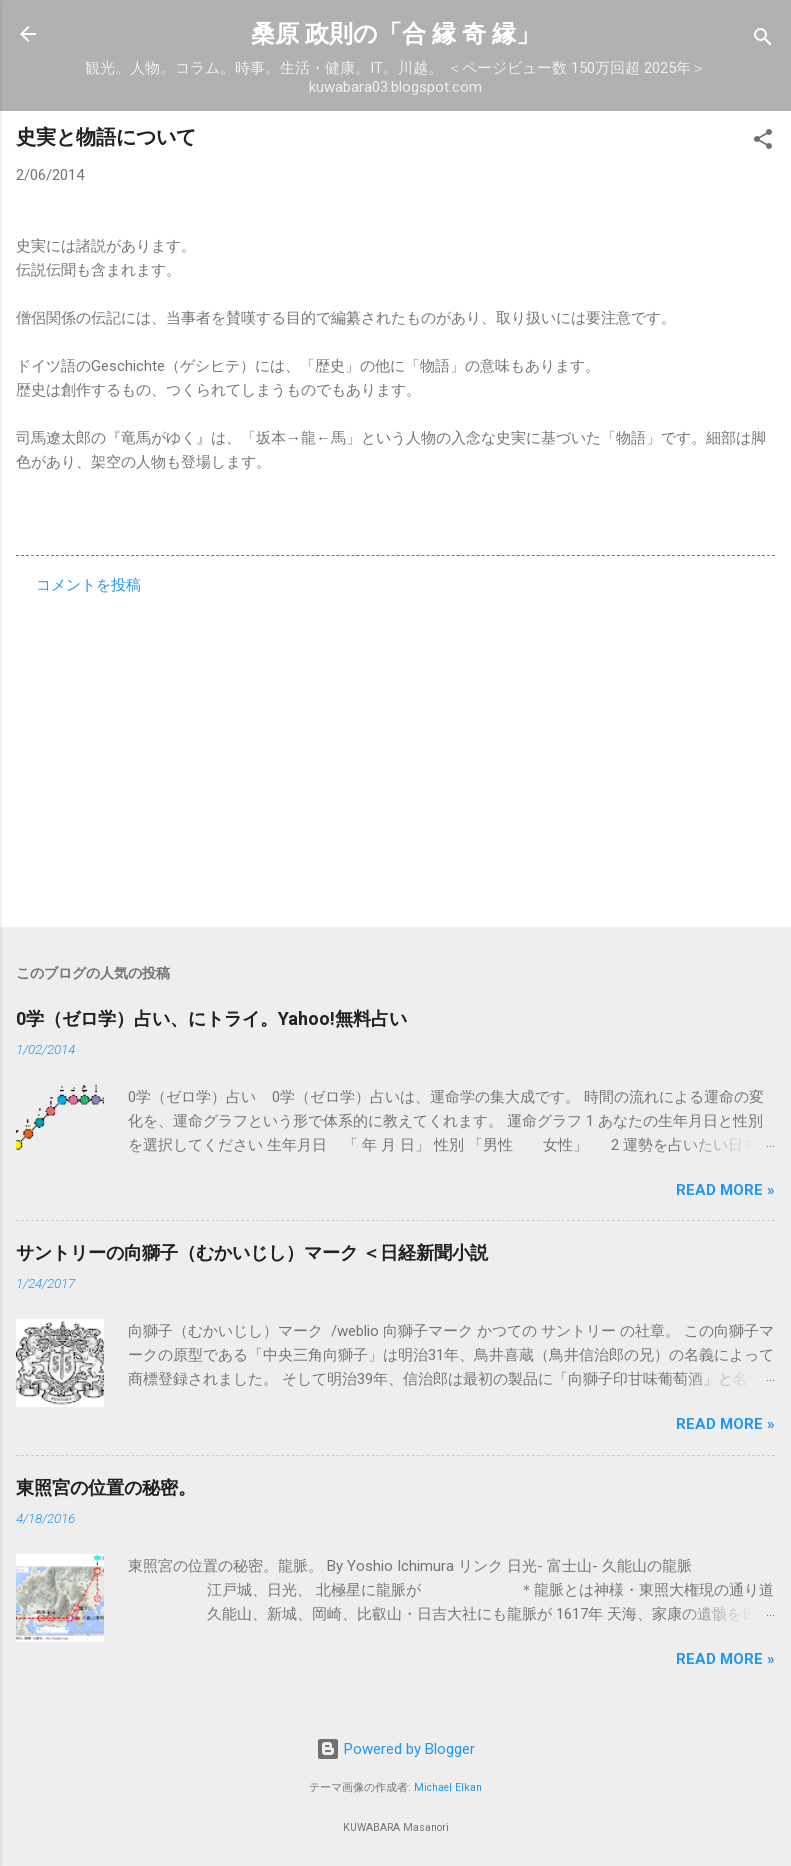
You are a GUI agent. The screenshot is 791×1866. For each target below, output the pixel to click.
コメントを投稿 (88, 585)
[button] (763, 142)
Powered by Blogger (395, 1749)
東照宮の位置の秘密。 (106, 1487)
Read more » (725, 1190)
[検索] (763, 40)
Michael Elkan (448, 1787)
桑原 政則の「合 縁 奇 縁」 (395, 34)
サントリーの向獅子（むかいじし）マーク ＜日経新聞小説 (252, 1252)
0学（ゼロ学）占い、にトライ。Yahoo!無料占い (211, 1018)
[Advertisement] (395, 755)
